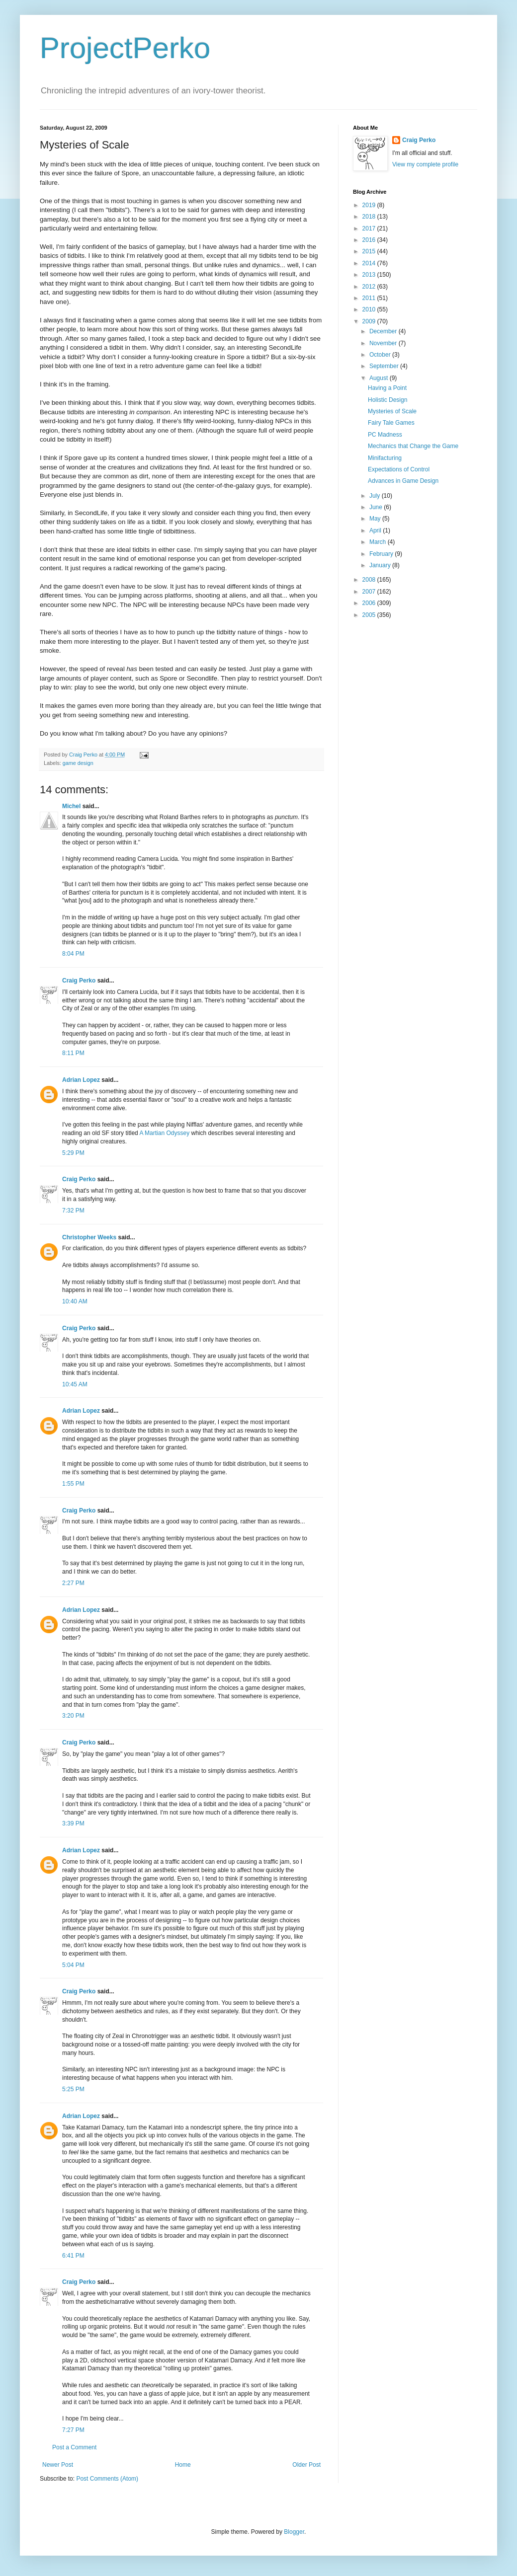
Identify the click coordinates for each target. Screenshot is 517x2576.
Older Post (306, 2464)
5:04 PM (73, 1965)
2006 (369, 603)
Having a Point (387, 387)
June (376, 507)
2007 (369, 591)
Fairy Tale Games (391, 422)
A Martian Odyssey (164, 1133)
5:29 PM (73, 1152)
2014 (369, 263)
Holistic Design (387, 399)
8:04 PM (73, 953)
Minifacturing (385, 458)
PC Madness (385, 434)
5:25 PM (73, 2089)
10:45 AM (74, 1384)
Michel (71, 806)
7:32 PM (73, 1210)
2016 (369, 239)
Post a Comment (74, 2447)
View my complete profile (425, 164)
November (384, 343)
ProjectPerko (125, 48)
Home (183, 2464)
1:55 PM (73, 1483)
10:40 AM (74, 1301)
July (375, 495)
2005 (369, 614)
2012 (369, 286)
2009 (369, 321)
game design (78, 763)
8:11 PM (73, 1053)
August (379, 378)
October (380, 354)
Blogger (294, 2531)
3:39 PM (73, 1823)
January (380, 565)
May (375, 518)
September (384, 366)
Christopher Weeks (89, 1237)
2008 (369, 579)
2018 (369, 216)
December (384, 331)
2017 (369, 228)
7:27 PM (73, 2429)
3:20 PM (73, 1715)
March (378, 541)
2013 (369, 274)
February (382, 553)
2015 (369, 251)
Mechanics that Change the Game (413, 446)
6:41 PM (73, 2255)
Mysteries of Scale (392, 411)
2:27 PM (73, 1583)
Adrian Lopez (81, 1079)
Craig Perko (78, 980)
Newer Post (57, 2464)
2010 (369, 309)
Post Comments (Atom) (107, 2478)
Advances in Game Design (403, 480)
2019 (369, 205)
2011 (369, 298)
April (376, 530)
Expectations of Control (399, 469)
